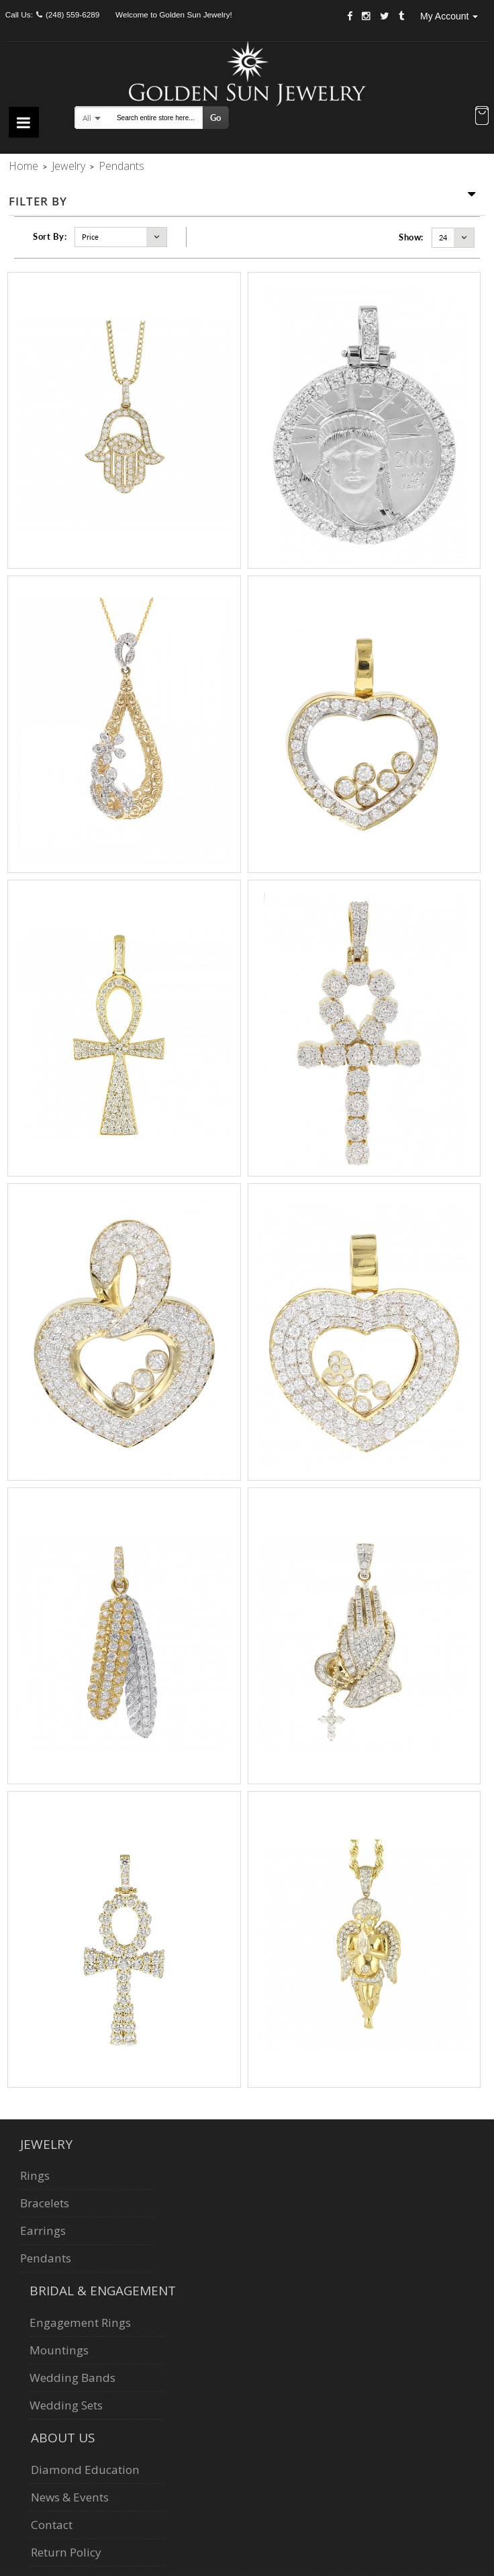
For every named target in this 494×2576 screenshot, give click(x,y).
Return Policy (66, 2552)
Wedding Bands (72, 2377)
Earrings (43, 2230)
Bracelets (44, 2203)
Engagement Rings (80, 2322)
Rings (35, 2175)
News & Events (70, 2497)
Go (215, 117)
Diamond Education (85, 2469)
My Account (449, 16)
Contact (51, 2524)
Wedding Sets (66, 2405)
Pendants (45, 2258)
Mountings (59, 2350)
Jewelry (68, 165)
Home (23, 165)
